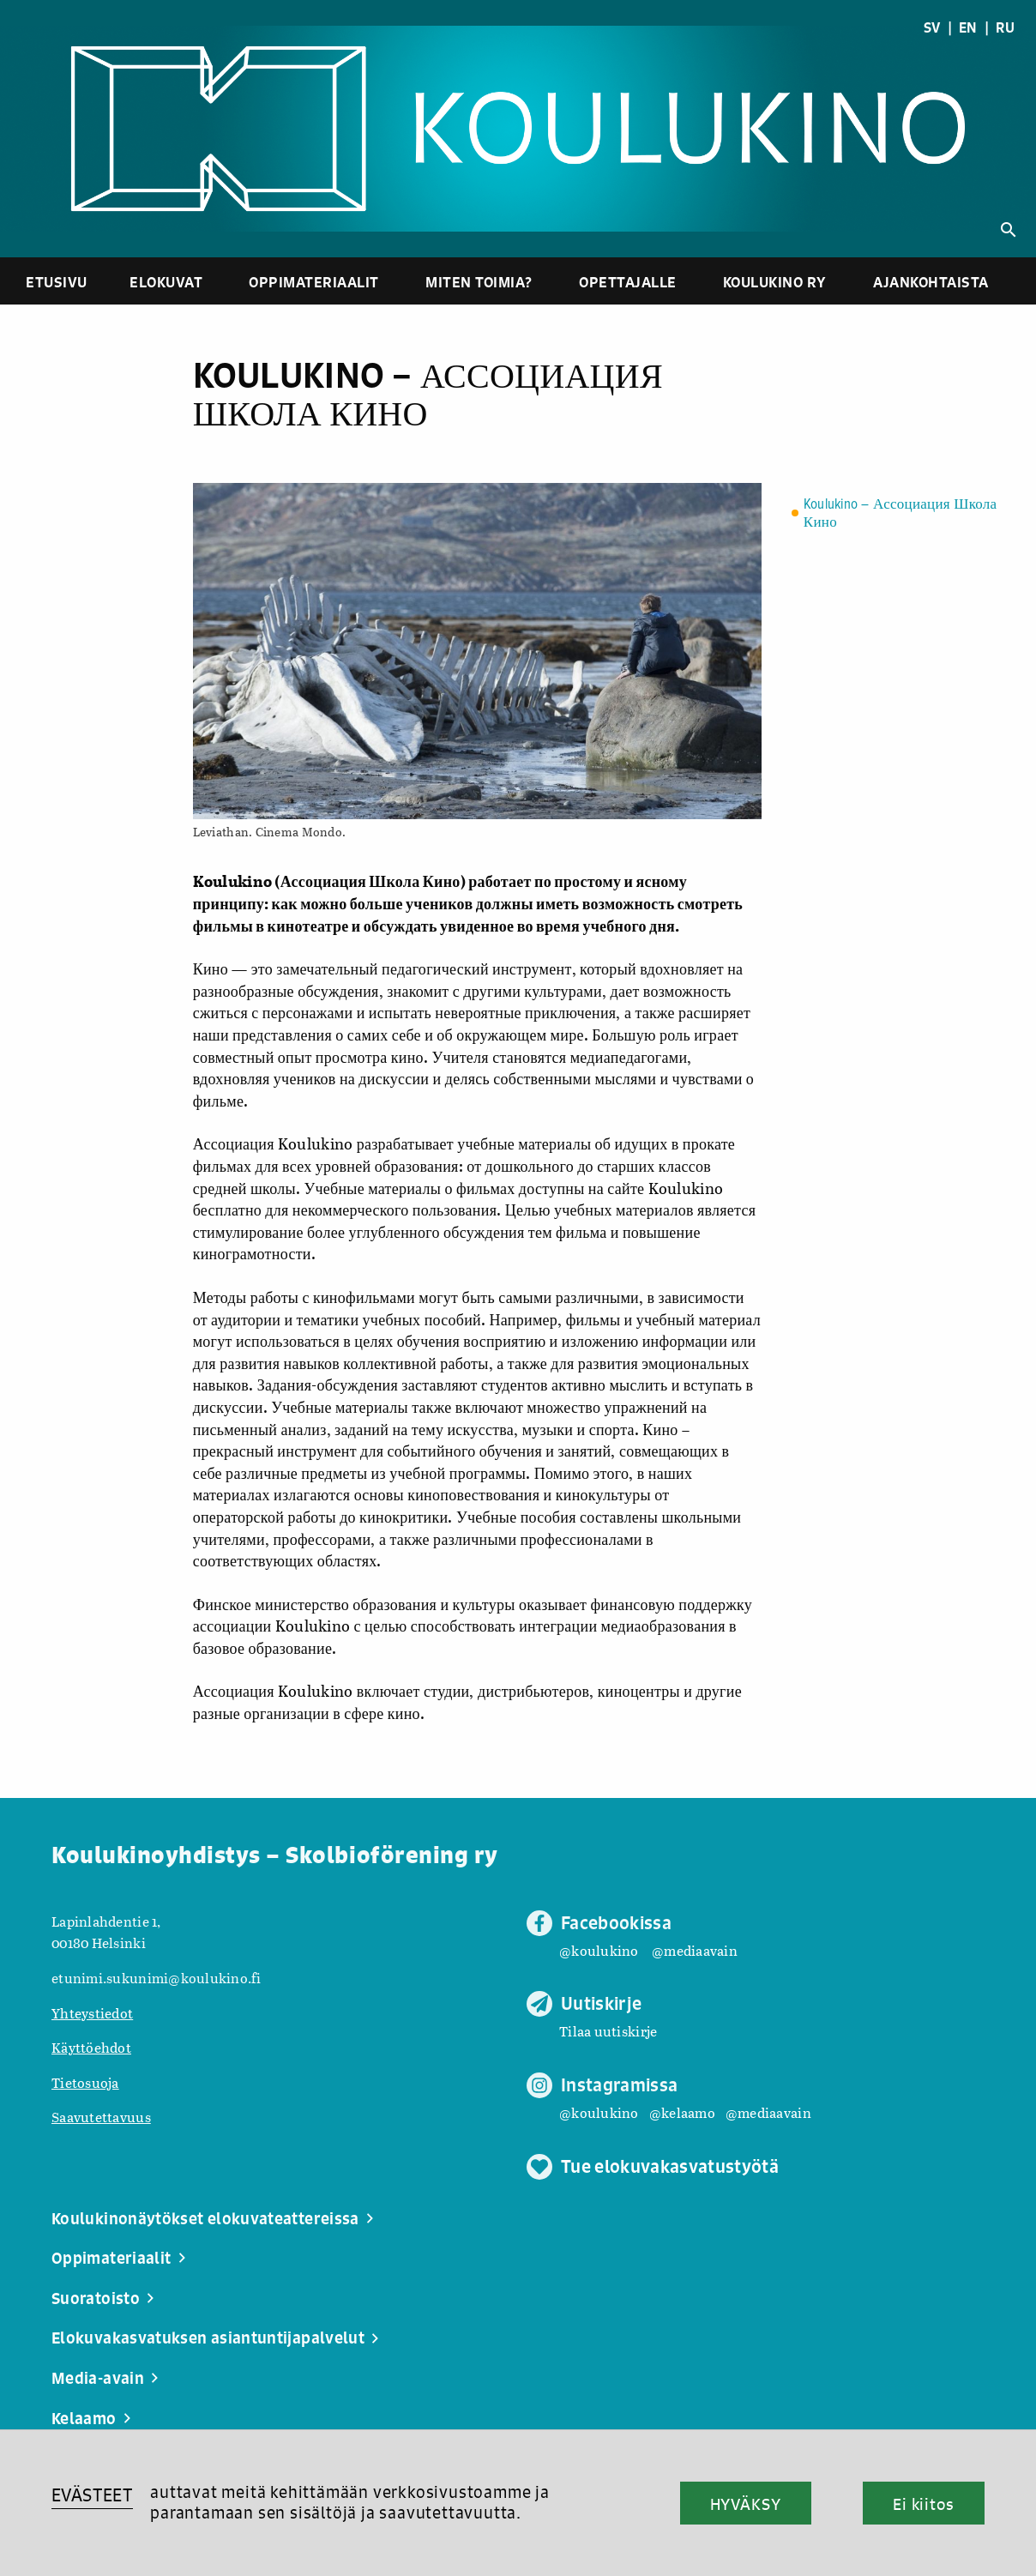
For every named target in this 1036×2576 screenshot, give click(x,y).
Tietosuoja (85, 2082)
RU (1005, 27)
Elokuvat (166, 282)
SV (932, 27)
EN (968, 27)
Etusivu (56, 282)
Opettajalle (628, 282)
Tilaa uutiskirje (608, 2031)
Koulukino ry (775, 282)
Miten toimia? (479, 282)
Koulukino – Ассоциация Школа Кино (900, 514)
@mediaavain (695, 1950)
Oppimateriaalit (314, 282)
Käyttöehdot (91, 2047)
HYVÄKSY (745, 2504)
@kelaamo (682, 2112)
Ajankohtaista (931, 282)
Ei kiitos (924, 2504)
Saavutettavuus (101, 2117)
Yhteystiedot (92, 2013)
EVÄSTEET (92, 2495)
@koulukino (599, 1950)
